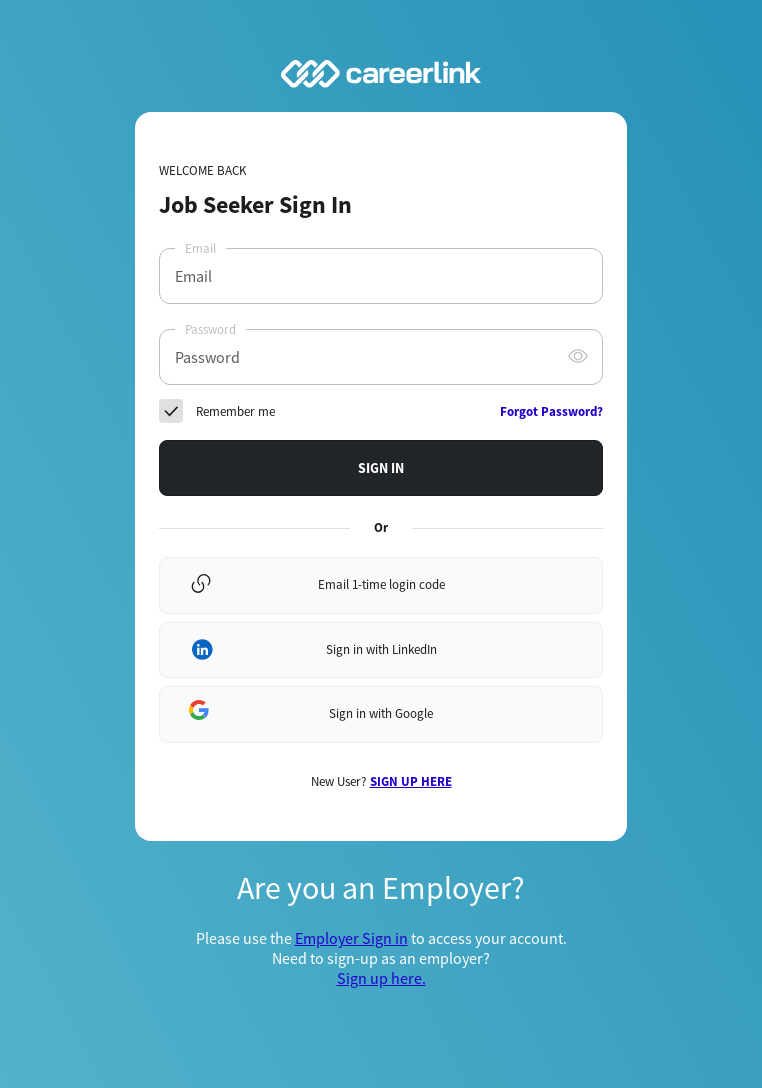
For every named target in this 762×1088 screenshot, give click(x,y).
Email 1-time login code (381, 584)
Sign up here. (381, 978)
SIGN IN (381, 468)
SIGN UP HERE (411, 781)
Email (200, 248)
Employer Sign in (351, 938)
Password (210, 329)
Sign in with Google (381, 713)
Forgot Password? (551, 411)
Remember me (235, 411)
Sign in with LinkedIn (381, 649)
